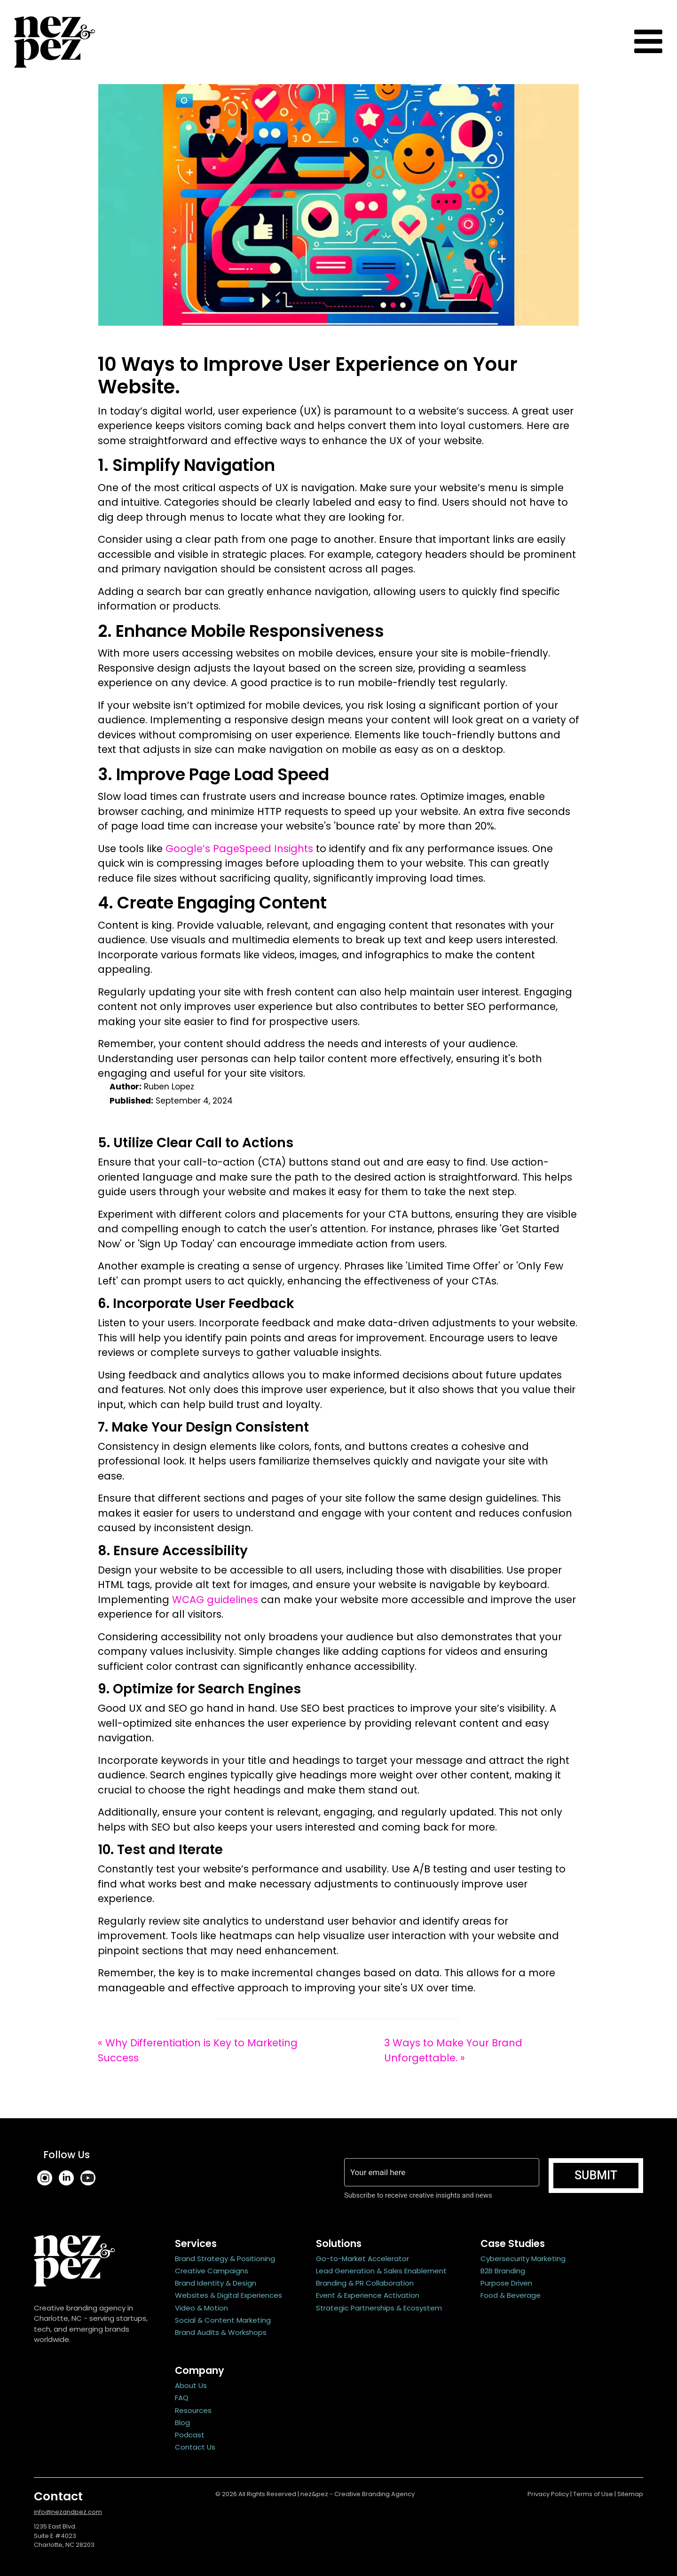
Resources (193, 2410)
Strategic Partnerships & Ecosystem (379, 2308)
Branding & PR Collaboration (365, 2283)
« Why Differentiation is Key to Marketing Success (198, 2050)
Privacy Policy (548, 2494)
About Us (191, 2385)
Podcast (190, 2435)
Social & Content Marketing (223, 2320)
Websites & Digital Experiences (228, 2295)
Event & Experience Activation (367, 2295)
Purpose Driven (506, 2283)
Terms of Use (593, 2494)
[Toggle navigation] (648, 42)
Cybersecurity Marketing (523, 2258)
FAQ (182, 2398)
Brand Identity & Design (215, 2283)
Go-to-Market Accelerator (362, 2258)
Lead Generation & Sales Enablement (381, 2271)
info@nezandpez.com (68, 2511)
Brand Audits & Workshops (221, 2332)
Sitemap (630, 2494)
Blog (182, 2422)
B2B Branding (502, 2271)
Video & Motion (201, 2308)
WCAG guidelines (215, 1599)
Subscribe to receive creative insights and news (419, 2195)
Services (196, 2243)
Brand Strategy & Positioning (225, 2258)
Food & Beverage (510, 2295)
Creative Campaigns (211, 2271)
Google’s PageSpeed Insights (239, 848)
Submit (596, 2175)
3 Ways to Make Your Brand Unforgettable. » (453, 2050)
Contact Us (195, 2447)
